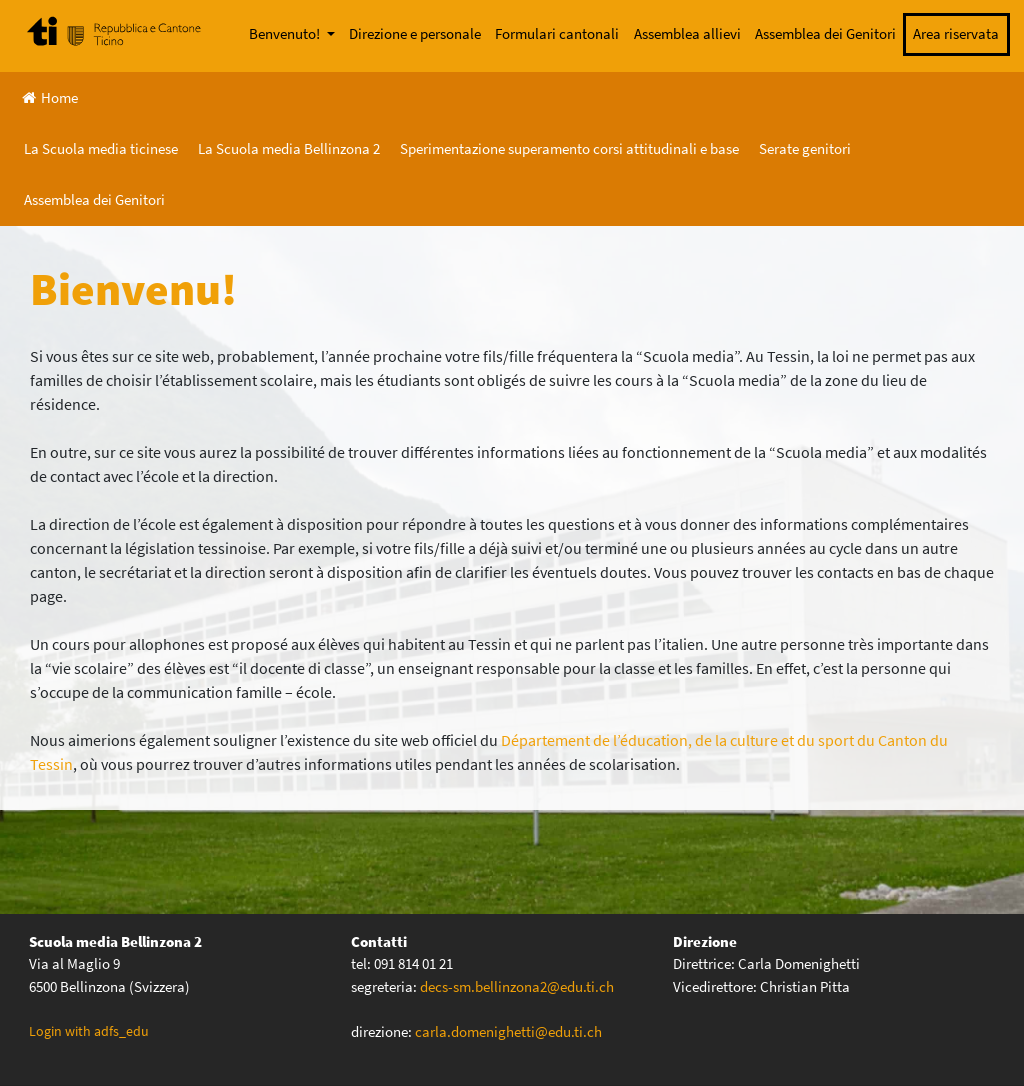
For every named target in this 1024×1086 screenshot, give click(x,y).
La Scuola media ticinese (101, 148)
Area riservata (956, 33)
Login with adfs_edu (89, 1031)
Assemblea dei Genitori (825, 33)
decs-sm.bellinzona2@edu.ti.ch (517, 986)
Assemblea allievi (687, 33)
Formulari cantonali (557, 33)
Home (50, 97)
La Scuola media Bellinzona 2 (289, 148)
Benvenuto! (286, 33)
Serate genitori (805, 148)
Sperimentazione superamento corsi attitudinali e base (569, 148)
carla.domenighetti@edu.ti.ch (510, 1031)
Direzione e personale (415, 33)
